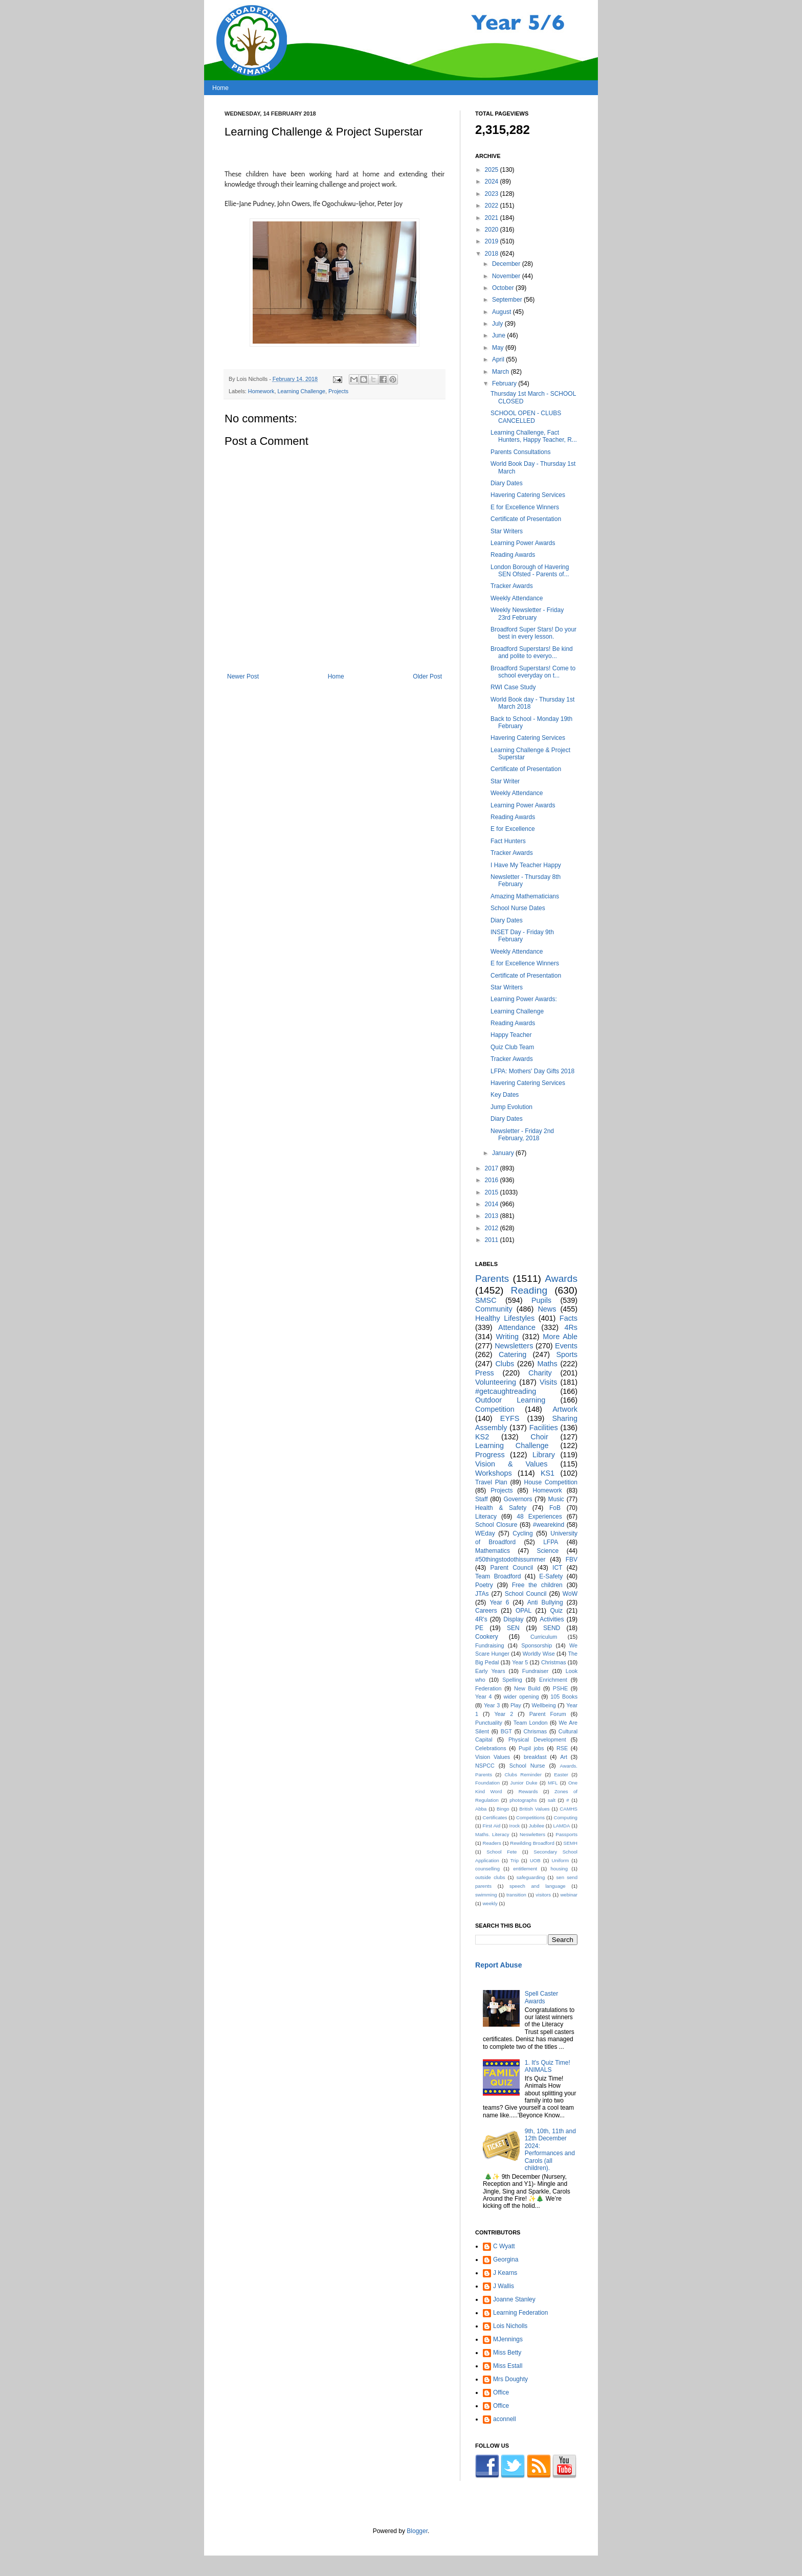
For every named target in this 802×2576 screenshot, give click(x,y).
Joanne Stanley (514, 2299)
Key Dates (505, 1094)
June (499, 335)
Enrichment (553, 1680)
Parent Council (512, 1567)
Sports (566, 1354)
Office (501, 2392)
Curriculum (543, 1637)
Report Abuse (498, 1965)
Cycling (522, 1533)
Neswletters (532, 1834)
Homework (261, 391)
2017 (492, 1168)
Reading (529, 1290)
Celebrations (490, 1748)
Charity (540, 1373)
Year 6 (499, 1602)
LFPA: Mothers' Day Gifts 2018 (532, 1071)
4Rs (570, 1327)
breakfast (535, 1757)
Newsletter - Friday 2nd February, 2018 (522, 1134)
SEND (551, 1628)
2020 (492, 229)
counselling (487, 1868)
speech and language (537, 1886)
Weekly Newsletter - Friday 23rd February (527, 613)
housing (559, 1868)
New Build (527, 1688)
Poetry (484, 1585)
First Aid (492, 1825)
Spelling (512, 1680)
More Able (560, 1336)
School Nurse (527, 1765)
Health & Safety (500, 1507)
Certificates (495, 1817)
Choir (539, 1437)
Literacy (486, 1516)
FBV (571, 1559)
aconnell (504, 2419)
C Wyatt (504, 2246)
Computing (565, 1817)
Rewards (528, 1791)
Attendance (517, 1327)
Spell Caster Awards (541, 1997)
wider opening (521, 1696)
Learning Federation (520, 2312)
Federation (488, 1688)
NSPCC (485, 1765)
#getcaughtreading (505, 1391)
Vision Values (492, 1757)
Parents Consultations (520, 452)
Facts (568, 1318)
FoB (555, 1507)
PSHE (560, 1688)
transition (516, 1894)
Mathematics (492, 1550)
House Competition (550, 1482)
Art (563, 1757)
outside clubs (490, 1877)
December (507, 263)
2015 (492, 1192)
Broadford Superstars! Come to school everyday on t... (533, 672)
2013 (492, 1215)
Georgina (505, 2259)
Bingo (503, 1809)
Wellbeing (543, 1705)
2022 (492, 205)
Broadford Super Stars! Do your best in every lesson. (533, 633)
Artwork (564, 1409)
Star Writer (505, 781)
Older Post (427, 676)
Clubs (504, 1364)
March (501, 371)
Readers (492, 1843)
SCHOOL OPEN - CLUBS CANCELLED (526, 417)
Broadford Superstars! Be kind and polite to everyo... (532, 652)
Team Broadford (498, 1576)
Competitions (530, 1817)
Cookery (486, 1636)
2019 (492, 241)
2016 (492, 1180)
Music (556, 1499)
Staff (481, 1499)
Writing (507, 1336)
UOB (535, 1860)
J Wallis (503, 2286)
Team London (531, 1723)
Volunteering (495, 1382)
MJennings (508, 2339)
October (504, 287)
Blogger (417, 2531)
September (508, 299)
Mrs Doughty (510, 2379)
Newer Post (243, 676)
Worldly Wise (539, 1654)
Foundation (487, 1783)
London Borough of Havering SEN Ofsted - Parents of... (530, 570)
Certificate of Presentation (526, 519)
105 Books (563, 1696)
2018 (492, 253)
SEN (513, 1628)
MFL (553, 1783)
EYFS (510, 1418)
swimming (486, 1894)
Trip (514, 1860)
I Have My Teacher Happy (526, 865)
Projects (338, 391)
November (507, 276)
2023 (492, 193)
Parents (492, 1278)
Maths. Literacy (492, 1834)
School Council (526, 1593)
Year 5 (520, 1662)
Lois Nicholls (510, 2326)
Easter (561, 1774)
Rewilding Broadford (532, 1843)
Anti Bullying (545, 1602)
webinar (568, 1894)
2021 (492, 217)
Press (484, 1373)
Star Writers (507, 531)
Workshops (493, 1473)
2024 (492, 181)
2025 (492, 169)
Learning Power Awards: (524, 999)
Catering (512, 1354)
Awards (561, 1278)
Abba (480, 1809)
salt (551, 1800)
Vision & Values (511, 1464)
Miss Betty (507, 2352)
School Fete (501, 1852)
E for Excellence (513, 828)
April (499, 359)
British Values (534, 1809)
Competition (495, 1409)
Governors (517, 1499)
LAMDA (561, 1825)
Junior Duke (524, 1783)
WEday (485, 1533)
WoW (570, 1593)
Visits (548, 1382)
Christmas (553, 1662)
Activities (552, 1619)
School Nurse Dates (518, 908)
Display (513, 1619)
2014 (492, 1204)
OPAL (523, 1610)
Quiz (556, 1610)
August (502, 311)
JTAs (481, 1593)
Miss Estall (507, 2365)
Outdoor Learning (510, 1400)
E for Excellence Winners (525, 507)
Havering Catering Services (528, 495)
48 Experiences (539, 1516)
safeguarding (531, 1877)
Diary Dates (507, 483)
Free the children (537, 1585)
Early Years (490, 1671)
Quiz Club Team (512, 1047)
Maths (547, 1364)
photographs (523, 1800)
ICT (557, 1567)
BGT (506, 1731)
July (498, 323)
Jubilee (536, 1825)
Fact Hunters (508, 841)
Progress (490, 1455)
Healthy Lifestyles (504, 1318)
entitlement (525, 1868)
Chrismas (535, 1731)
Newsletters (514, 1346)
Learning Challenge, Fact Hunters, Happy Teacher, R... (534, 436)
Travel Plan (491, 1482)
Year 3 (492, 1705)
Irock (514, 1825)
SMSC (486, 1300)
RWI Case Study (513, 687)
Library (543, 1455)
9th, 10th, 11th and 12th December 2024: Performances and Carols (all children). (550, 2150)
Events (566, 1346)
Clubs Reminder (522, 1774)
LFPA (550, 1542)
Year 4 (483, 1696)
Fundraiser (535, 1671)
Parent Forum (547, 1714)
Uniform (560, 1860)
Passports (566, 1834)
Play (515, 1705)
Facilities (543, 1427)
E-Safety (551, 1576)
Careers (486, 1610)
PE (479, 1628)
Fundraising (489, 1645)
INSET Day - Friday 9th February (522, 936)
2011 (492, 1240)
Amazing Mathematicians (525, 896)
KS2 (482, 1437)
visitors (543, 1894)
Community (494, 1309)
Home (220, 88)
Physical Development (537, 1739)
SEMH (570, 1843)
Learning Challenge (301, 391)
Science (548, 1550)
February (505, 383)
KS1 (547, 1473)
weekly (489, 1903)
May (498, 347)
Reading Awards (513, 554)
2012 (492, 1228)
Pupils (541, 1300)
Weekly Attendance (517, 598)
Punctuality (488, 1723)
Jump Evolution (511, 1107)
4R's (481, 1619)
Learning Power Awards (523, 543)
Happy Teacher (511, 1034)
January (504, 1153)
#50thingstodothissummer (510, 1559)
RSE (562, 1748)
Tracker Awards (512, 586)
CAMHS (568, 1809)
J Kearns (505, 2272)
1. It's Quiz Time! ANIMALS (547, 2066)
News (547, 1309)
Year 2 (503, 1714)
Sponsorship (536, 1645)
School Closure (496, 1524)
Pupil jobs (531, 1748)
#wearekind (548, 1524)
